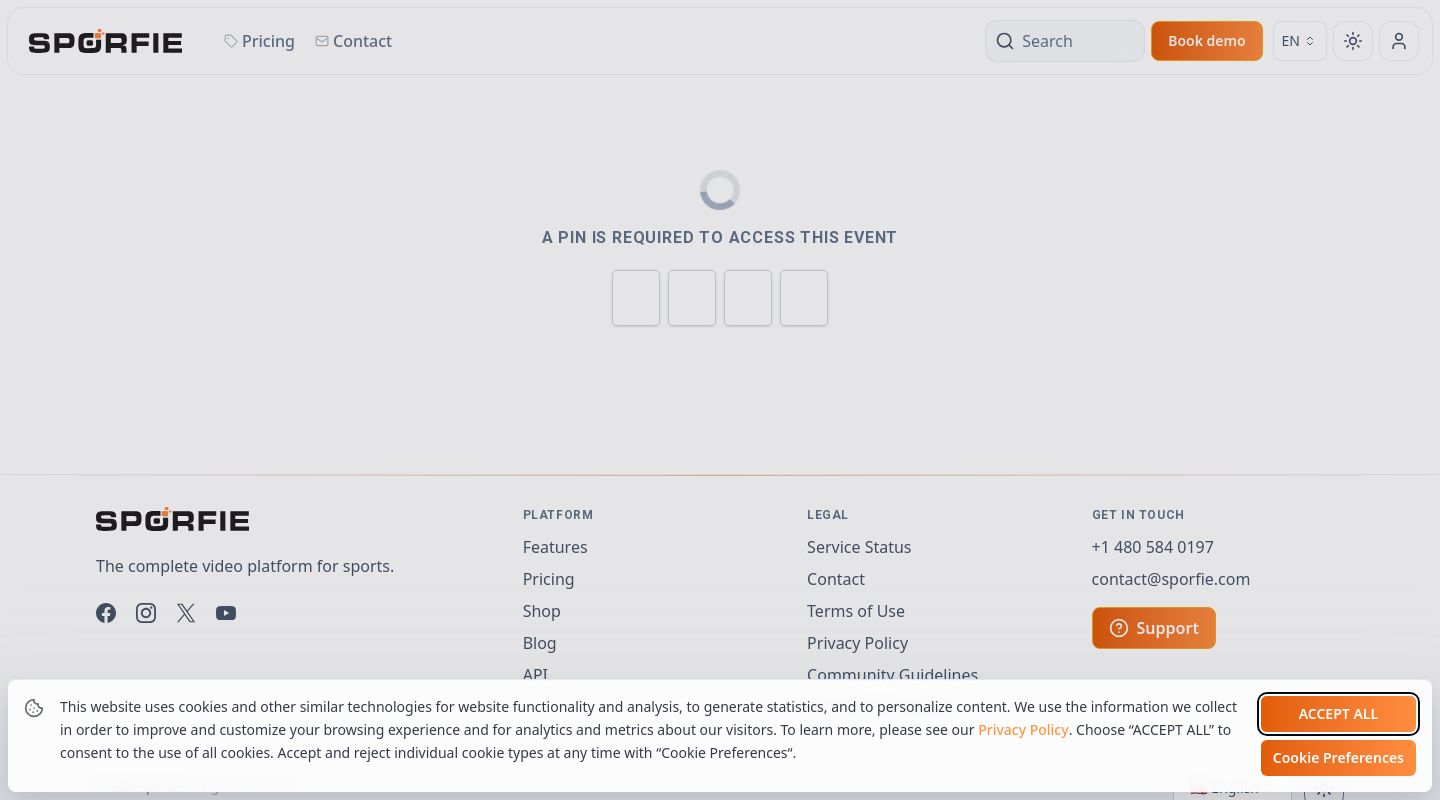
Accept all (1338, 713)
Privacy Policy (1023, 729)
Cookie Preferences (1338, 757)
